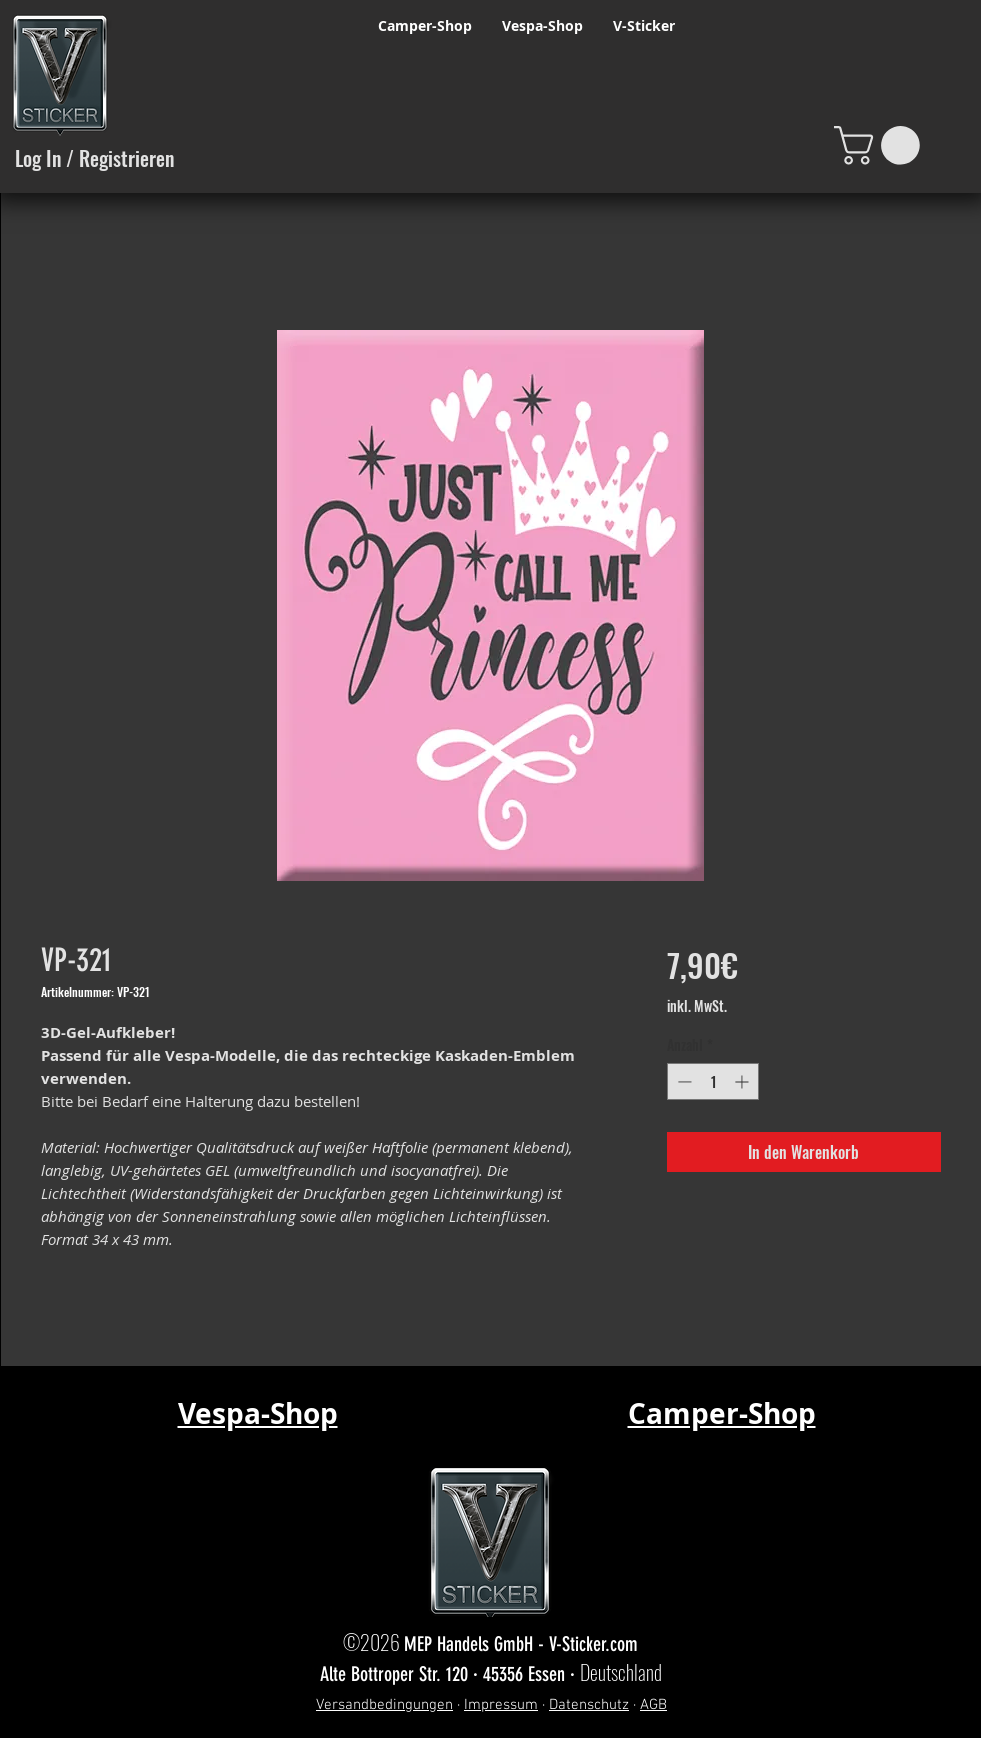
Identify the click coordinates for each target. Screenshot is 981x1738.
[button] (881, 145)
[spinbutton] (713, 1081)
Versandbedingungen (384, 1705)
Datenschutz (589, 1705)
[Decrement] (682, 1081)
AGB (653, 1705)
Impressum (501, 1705)
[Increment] (743, 1081)
